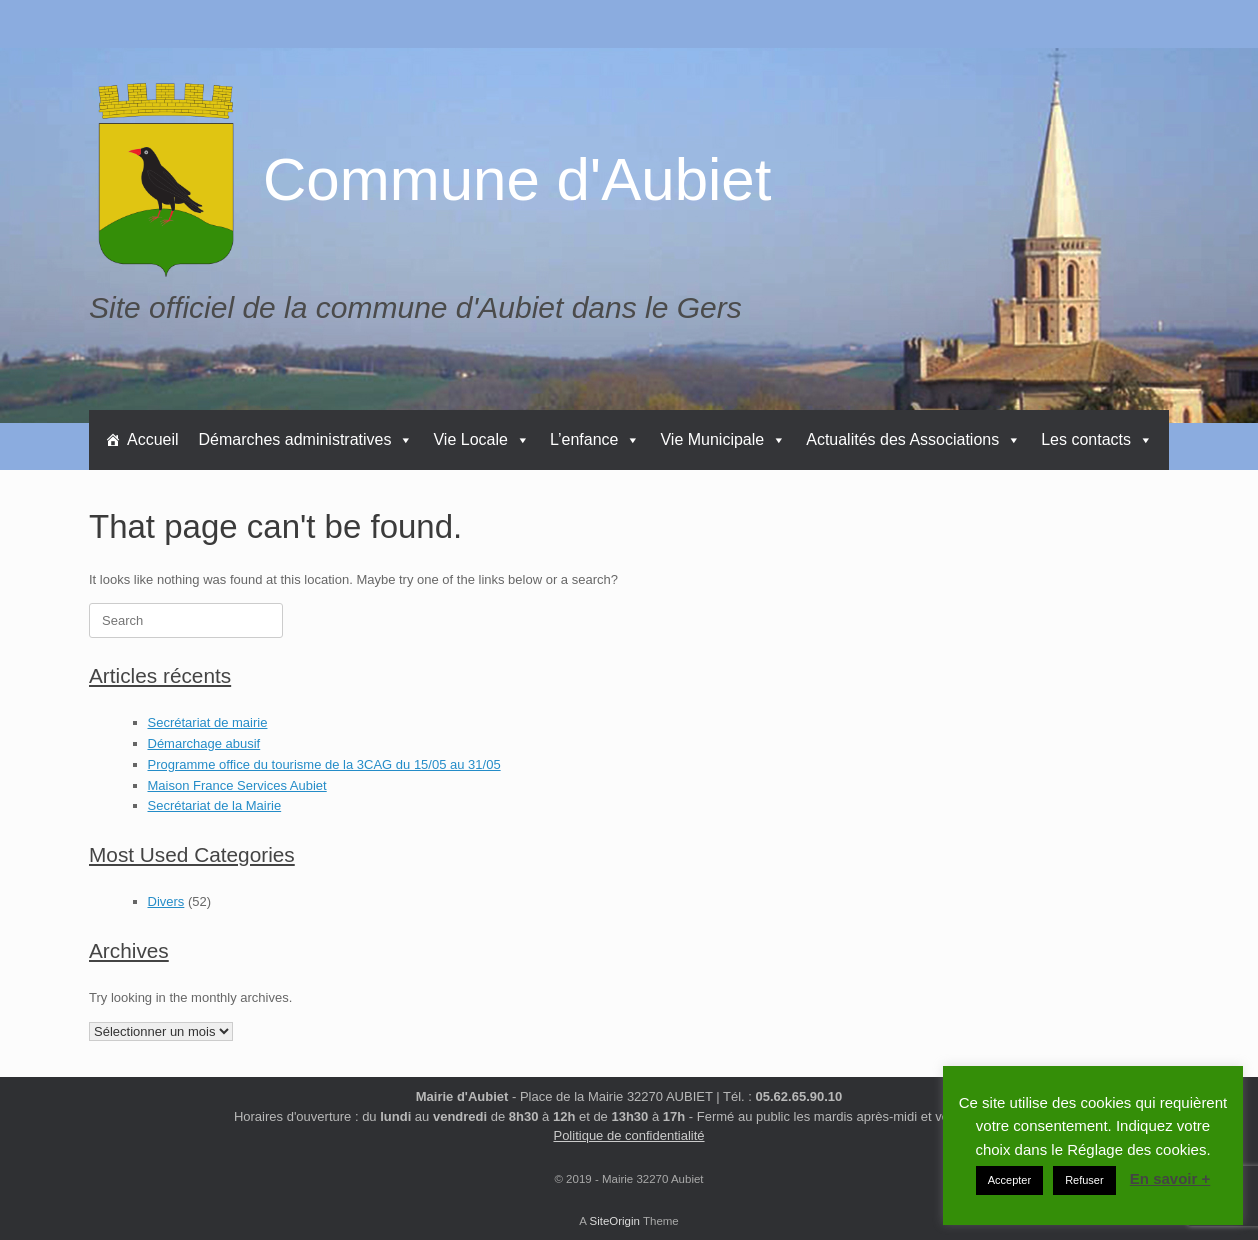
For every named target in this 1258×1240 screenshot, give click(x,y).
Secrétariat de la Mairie (215, 805)
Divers (166, 901)
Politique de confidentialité (628, 1135)
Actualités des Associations (913, 439)
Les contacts (1097, 439)
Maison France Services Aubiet (237, 785)
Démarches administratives (306, 439)
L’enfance (595, 439)
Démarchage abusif (204, 743)
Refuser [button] (1084, 1180)
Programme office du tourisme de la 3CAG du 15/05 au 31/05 (324, 764)
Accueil (153, 439)
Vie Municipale (723, 439)
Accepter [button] (1009, 1180)
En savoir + (1170, 1178)
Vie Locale (481, 439)
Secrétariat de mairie (208, 722)
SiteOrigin (614, 1221)
